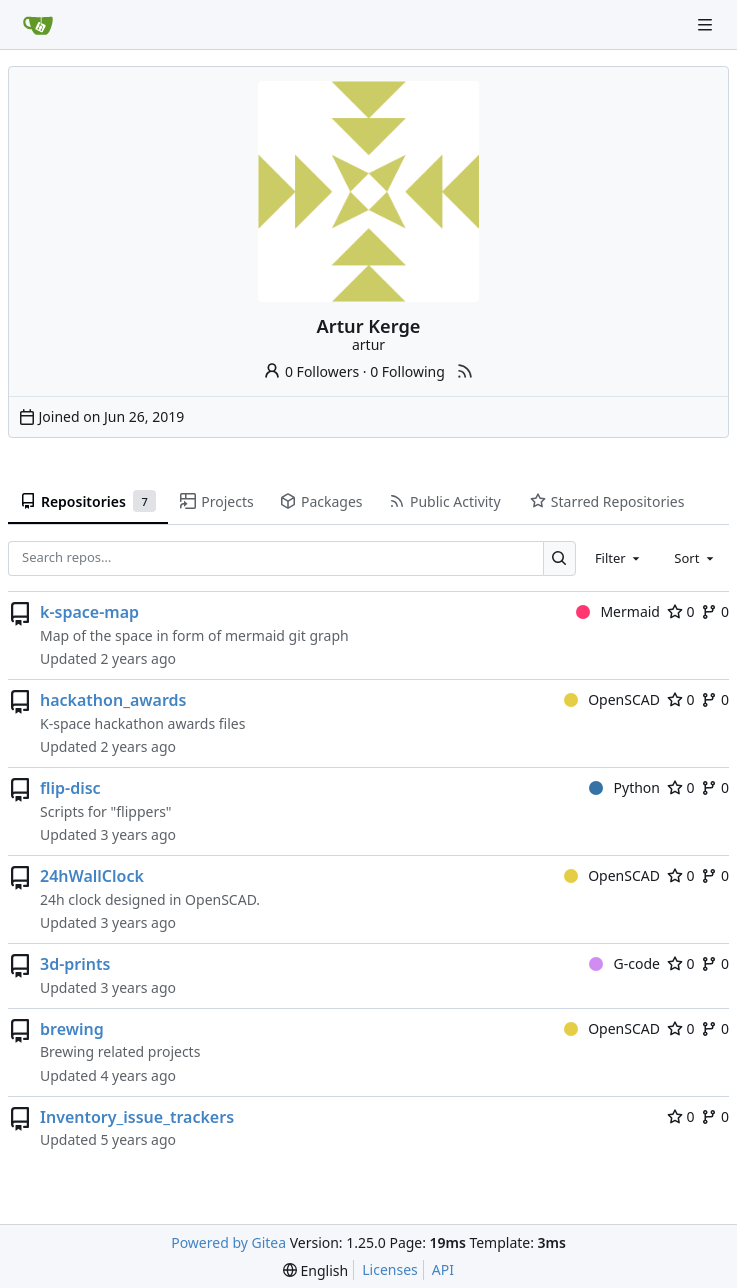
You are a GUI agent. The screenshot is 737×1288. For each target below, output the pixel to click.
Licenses (390, 1269)
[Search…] (559, 558)
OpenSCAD (612, 699)
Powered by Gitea (228, 1242)
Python (624, 787)
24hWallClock (92, 876)
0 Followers (311, 371)
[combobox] (619, 558)
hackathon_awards (113, 700)
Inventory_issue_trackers (137, 1117)
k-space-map (89, 612)
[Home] (38, 25)
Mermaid (618, 611)
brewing (72, 1029)
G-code (624, 963)
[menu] (315, 1270)
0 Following (407, 371)
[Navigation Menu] (707, 24)
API (443, 1269)
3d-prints (75, 964)
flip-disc (70, 788)
